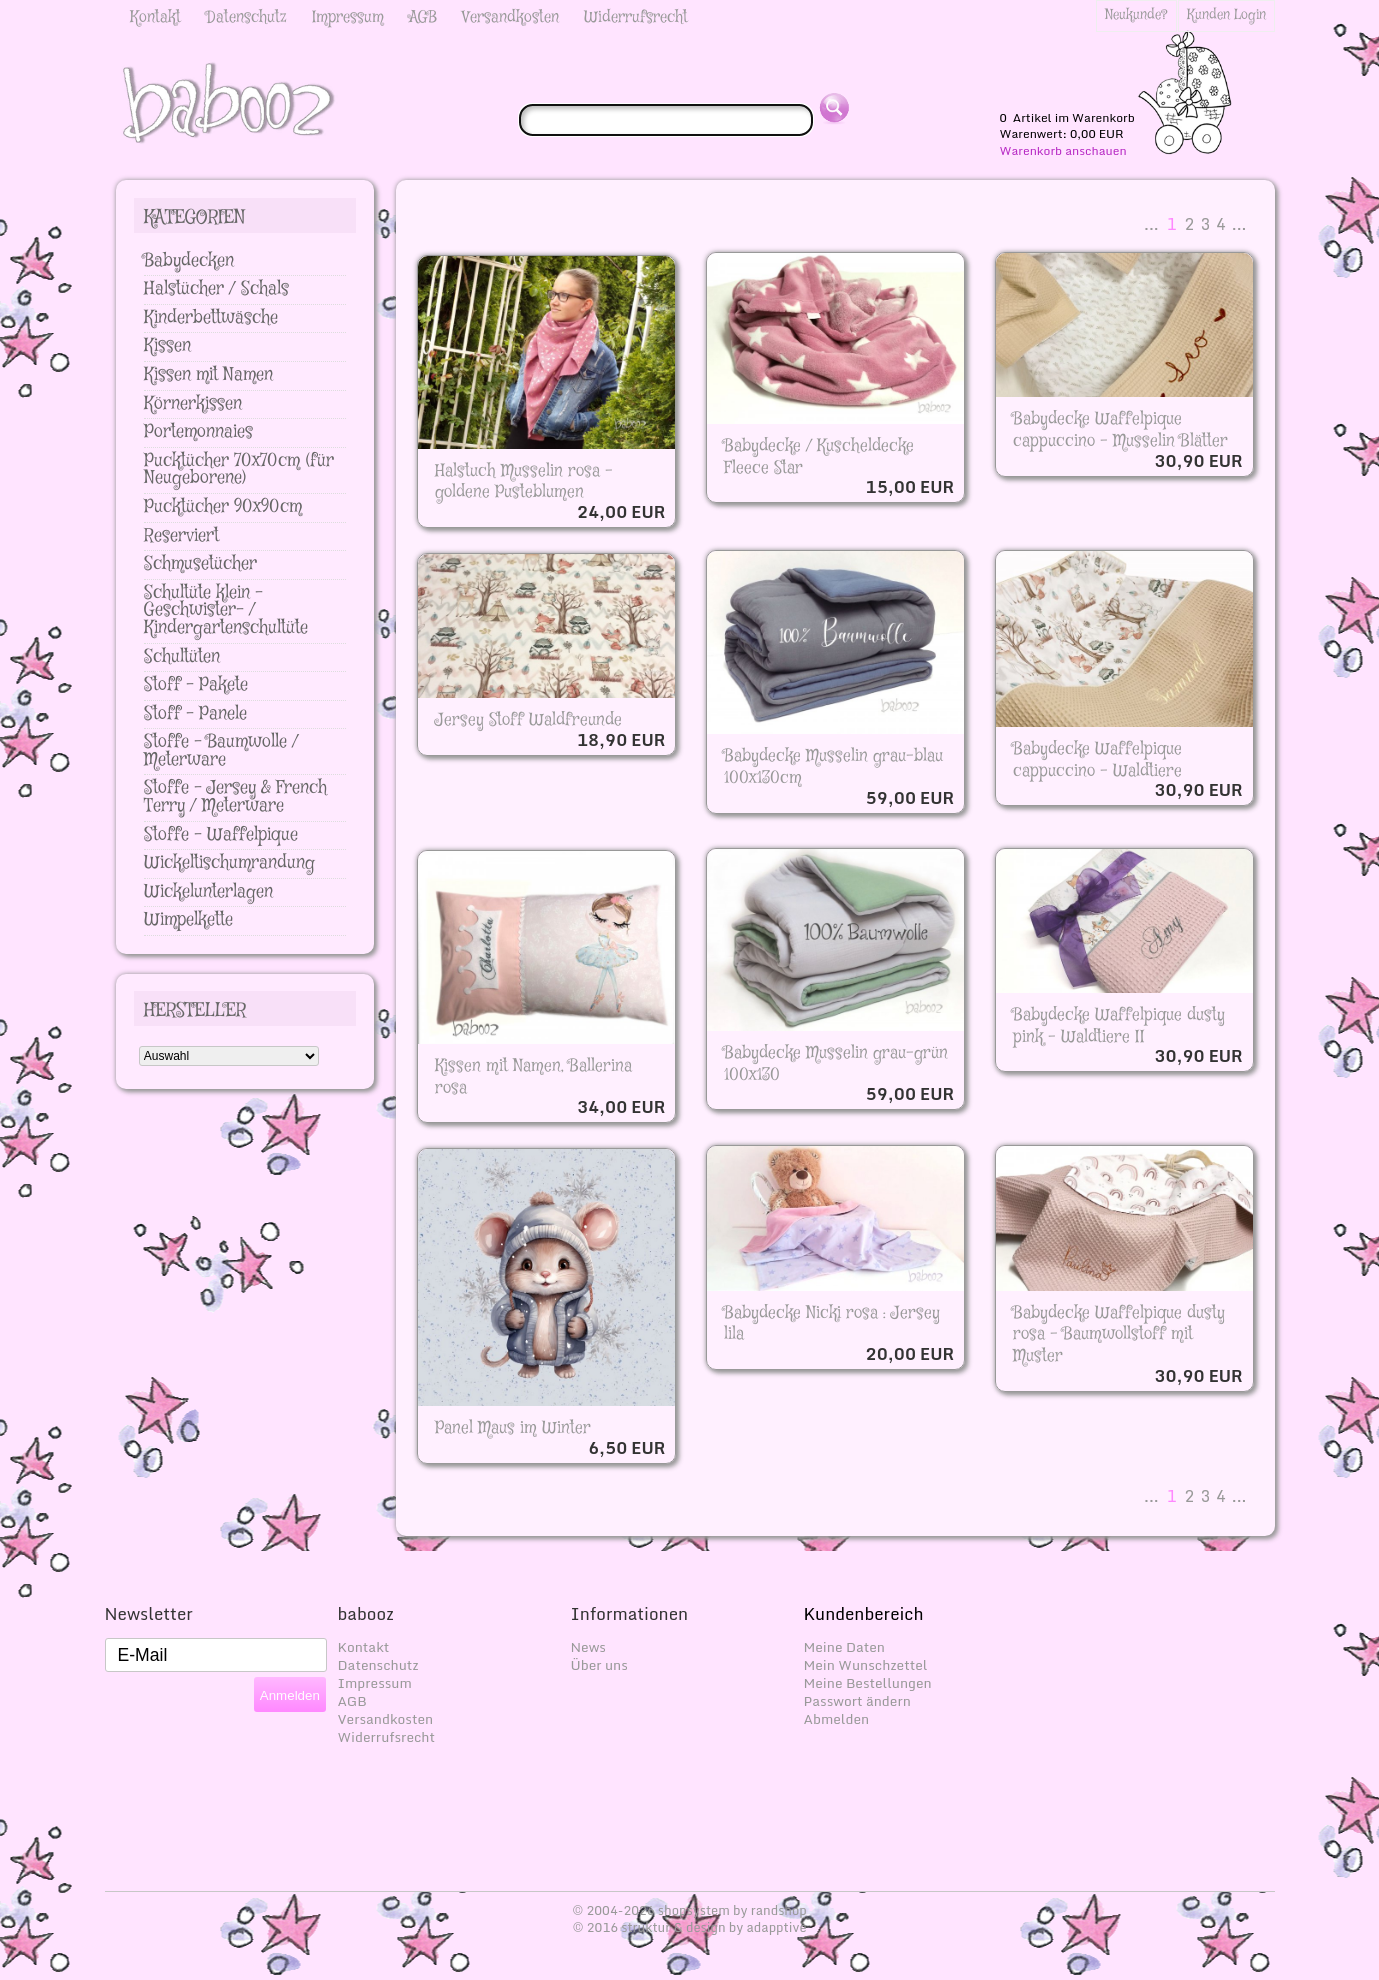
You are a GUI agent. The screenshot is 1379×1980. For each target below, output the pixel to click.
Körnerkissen (193, 404)
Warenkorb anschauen (1063, 151)
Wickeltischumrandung (229, 863)
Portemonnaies (198, 432)
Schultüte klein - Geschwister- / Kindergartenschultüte (226, 610)
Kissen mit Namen (208, 375)
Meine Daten (845, 1647)
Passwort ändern (857, 1701)
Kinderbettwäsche (211, 318)
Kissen (167, 346)
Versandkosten (510, 17)
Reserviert (181, 536)
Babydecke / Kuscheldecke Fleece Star (819, 457)
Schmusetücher (200, 564)
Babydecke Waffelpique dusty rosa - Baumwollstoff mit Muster (1119, 1334)
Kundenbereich (864, 1613)
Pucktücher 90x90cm (223, 507)
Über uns (599, 1665)
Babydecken (189, 261)
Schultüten (182, 657)
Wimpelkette (188, 920)
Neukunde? (1136, 15)
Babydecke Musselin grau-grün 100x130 (836, 1064)
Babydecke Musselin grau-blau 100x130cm (833, 767)
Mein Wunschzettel (866, 1665)
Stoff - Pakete (196, 685)
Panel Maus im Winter (513, 1428)
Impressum (348, 17)
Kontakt (155, 17)
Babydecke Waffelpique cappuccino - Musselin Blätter (1120, 430)
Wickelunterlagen (208, 892)
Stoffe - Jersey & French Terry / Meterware (235, 797)
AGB (423, 17)
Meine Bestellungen (868, 1683)
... (1151, 224)
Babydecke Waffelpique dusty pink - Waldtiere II (1119, 1026)
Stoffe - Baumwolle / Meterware (221, 751)
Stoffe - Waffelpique (221, 835)
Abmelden (837, 1719)
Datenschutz (246, 17)
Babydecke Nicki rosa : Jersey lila (832, 1324)
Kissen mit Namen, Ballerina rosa (533, 1077)
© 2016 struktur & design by (689, 1927)
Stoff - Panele (195, 714)
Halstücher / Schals (216, 289)
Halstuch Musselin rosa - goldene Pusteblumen (524, 482)
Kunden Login (1226, 15)
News (588, 1647)
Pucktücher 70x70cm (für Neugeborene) (239, 470)
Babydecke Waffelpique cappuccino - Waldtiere (1097, 760)
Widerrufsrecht (636, 17)
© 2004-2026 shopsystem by (689, 1910)
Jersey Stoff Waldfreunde (528, 720)
